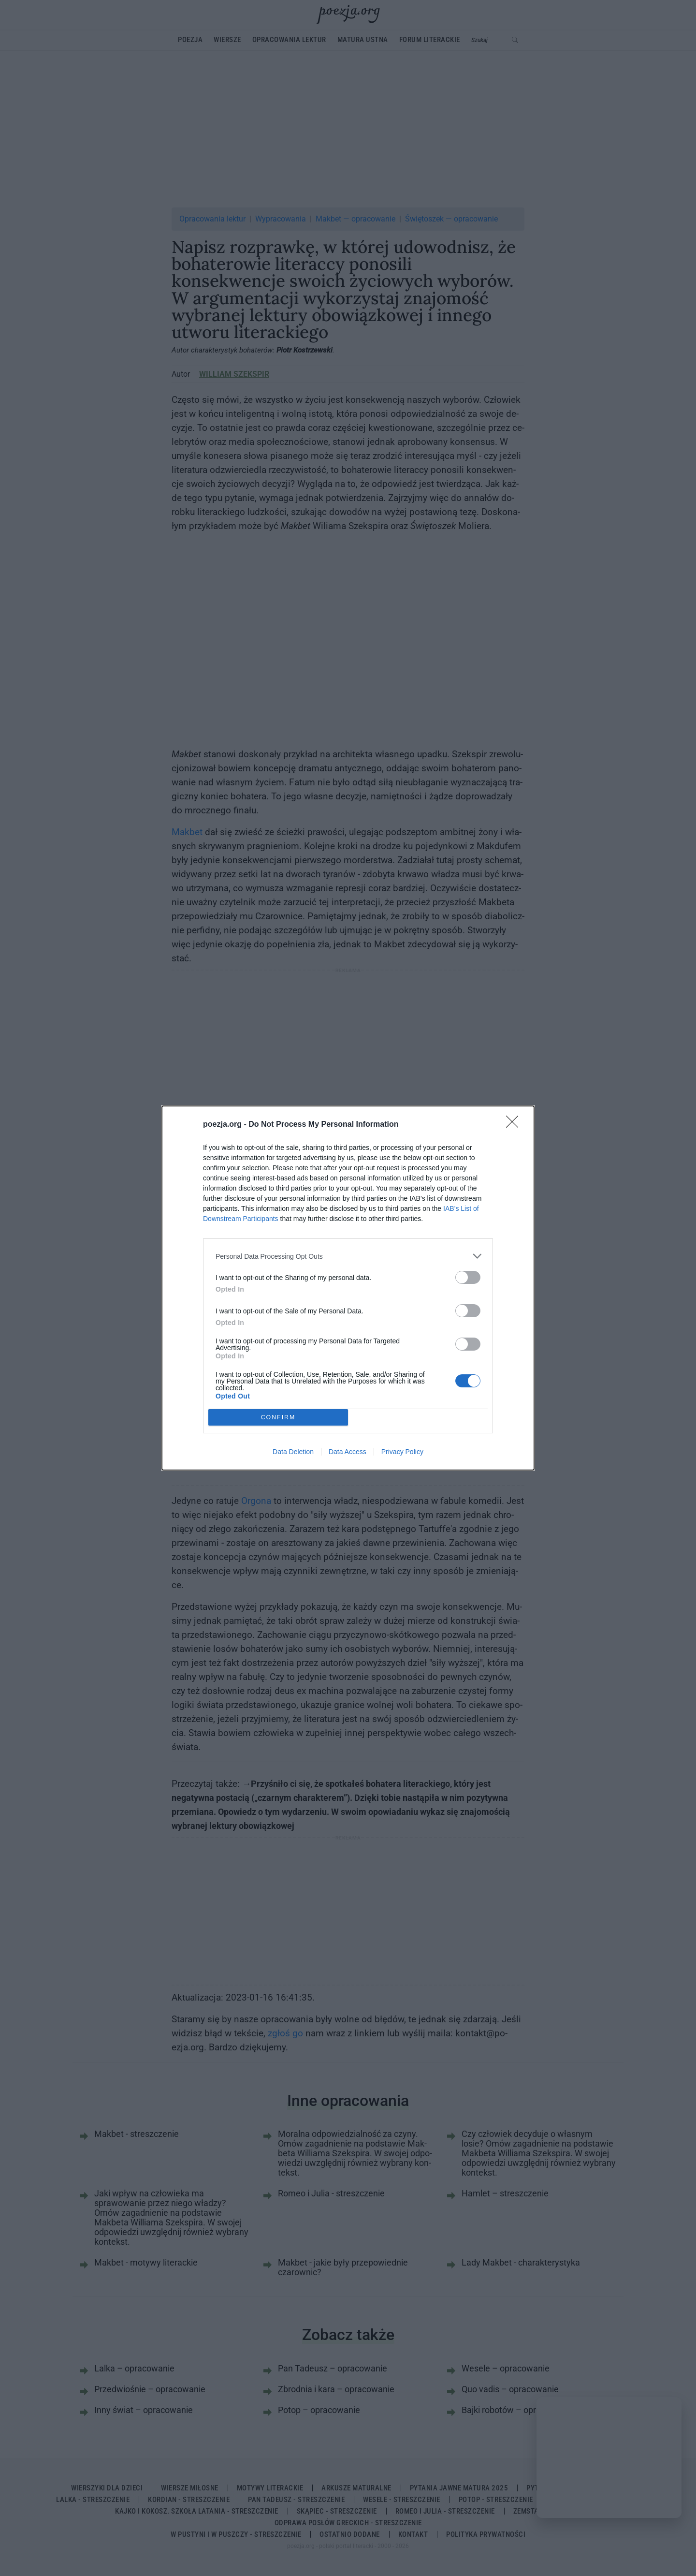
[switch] (467, 1277)
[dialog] (348, 1288)
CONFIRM (278, 1417)
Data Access (347, 1452)
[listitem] (348, 1256)
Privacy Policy (402, 1452)
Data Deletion (293, 1452)
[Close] (515, 1125)
